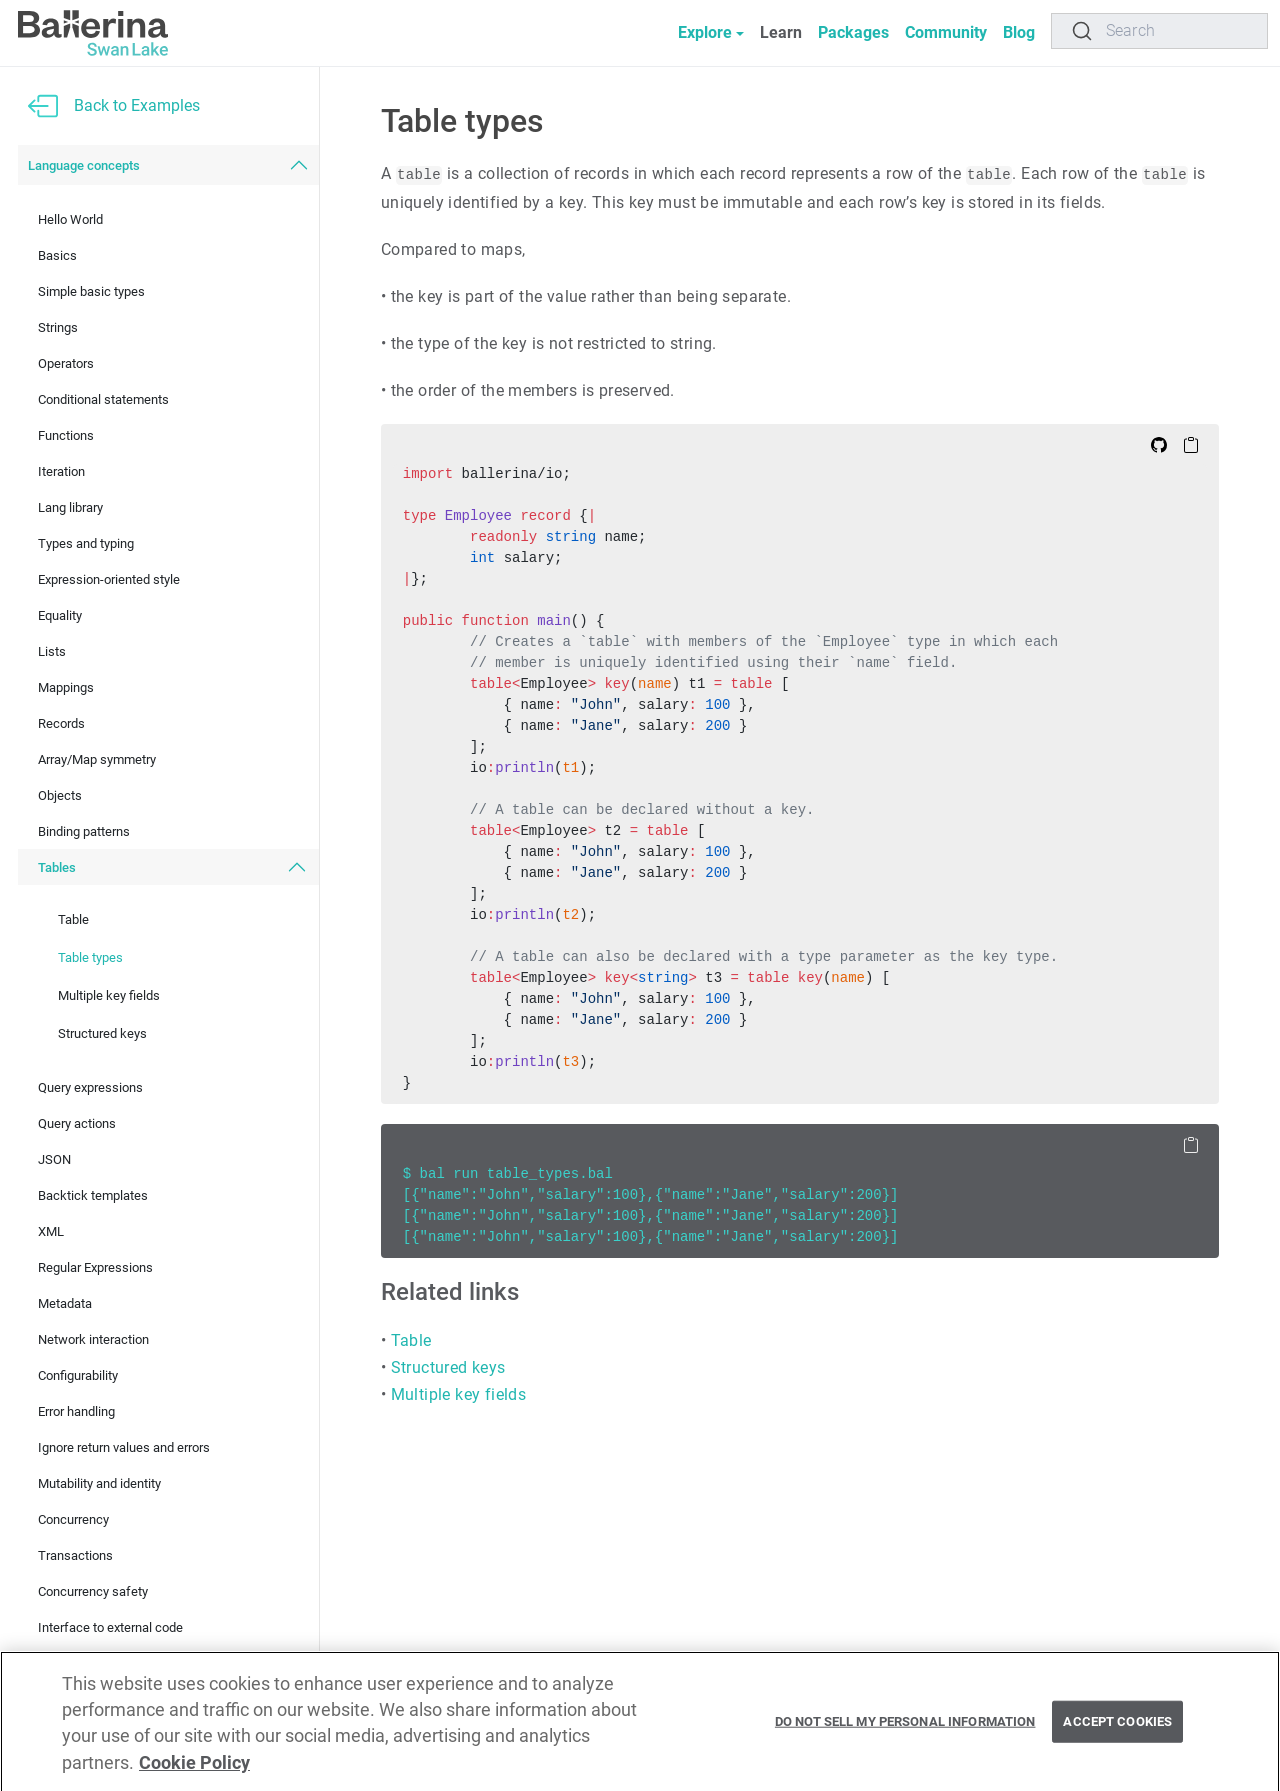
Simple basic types (91, 291)
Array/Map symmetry (97, 759)
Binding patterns (84, 831)
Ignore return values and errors (124, 1447)
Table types (90, 957)
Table (73, 919)
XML (51, 1231)
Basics (57, 255)
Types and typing (86, 543)
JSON (54, 1159)
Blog (1019, 32)
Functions (66, 435)
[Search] (1159, 31)
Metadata (65, 1303)
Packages (853, 32)
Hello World (70, 219)
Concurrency (73, 1519)
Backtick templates (93, 1195)
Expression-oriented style (109, 579)
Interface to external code (110, 1627)
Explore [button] (705, 32)
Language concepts (84, 165)
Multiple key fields (109, 995)
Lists (52, 651)
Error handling (76, 1411)
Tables (57, 867)
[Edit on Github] (1159, 444)
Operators (66, 363)
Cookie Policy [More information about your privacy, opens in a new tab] (194, 1780)
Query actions (77, 1123)
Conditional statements (103, 399)
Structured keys (102, 1033)
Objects (60, 795)
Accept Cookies (1117, 1739)
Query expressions (90, 1087)
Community (946, 32)
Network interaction (93, 1339)
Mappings (66, 687)
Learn (781, 32)
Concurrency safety (93, 1591)
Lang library (70, 507)
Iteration (61, 471)
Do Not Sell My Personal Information (905, 1739)
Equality (60, 615)
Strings (58, 327)
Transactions (75, 1555)
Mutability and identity (99, 1483)
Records (61, 723)
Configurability (78, 1375)
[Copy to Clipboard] (1191, 444)
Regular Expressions (95, 1267)
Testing (59, 1663)
